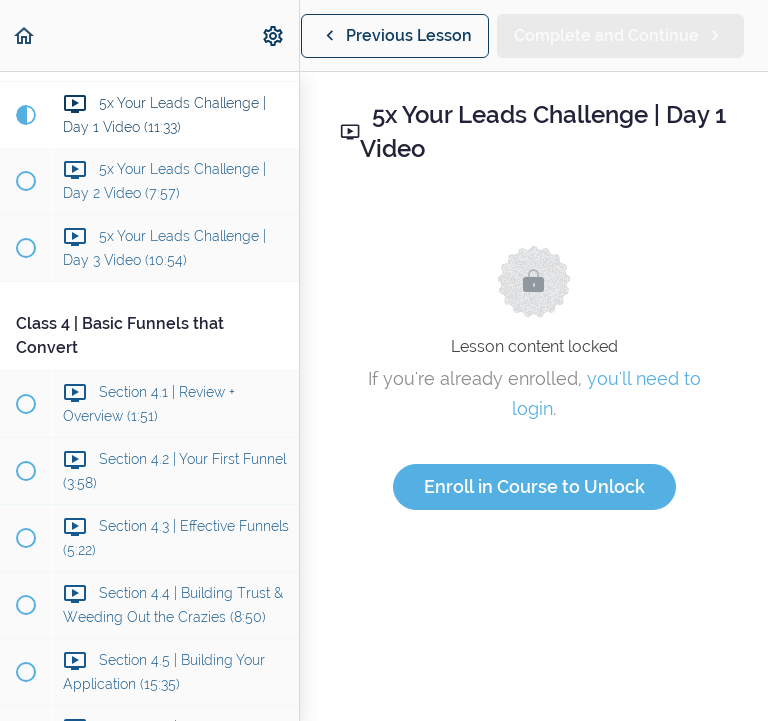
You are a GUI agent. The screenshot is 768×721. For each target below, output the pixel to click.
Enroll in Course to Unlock (534, 486)
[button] (25, 35)
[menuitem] (274, 35)
